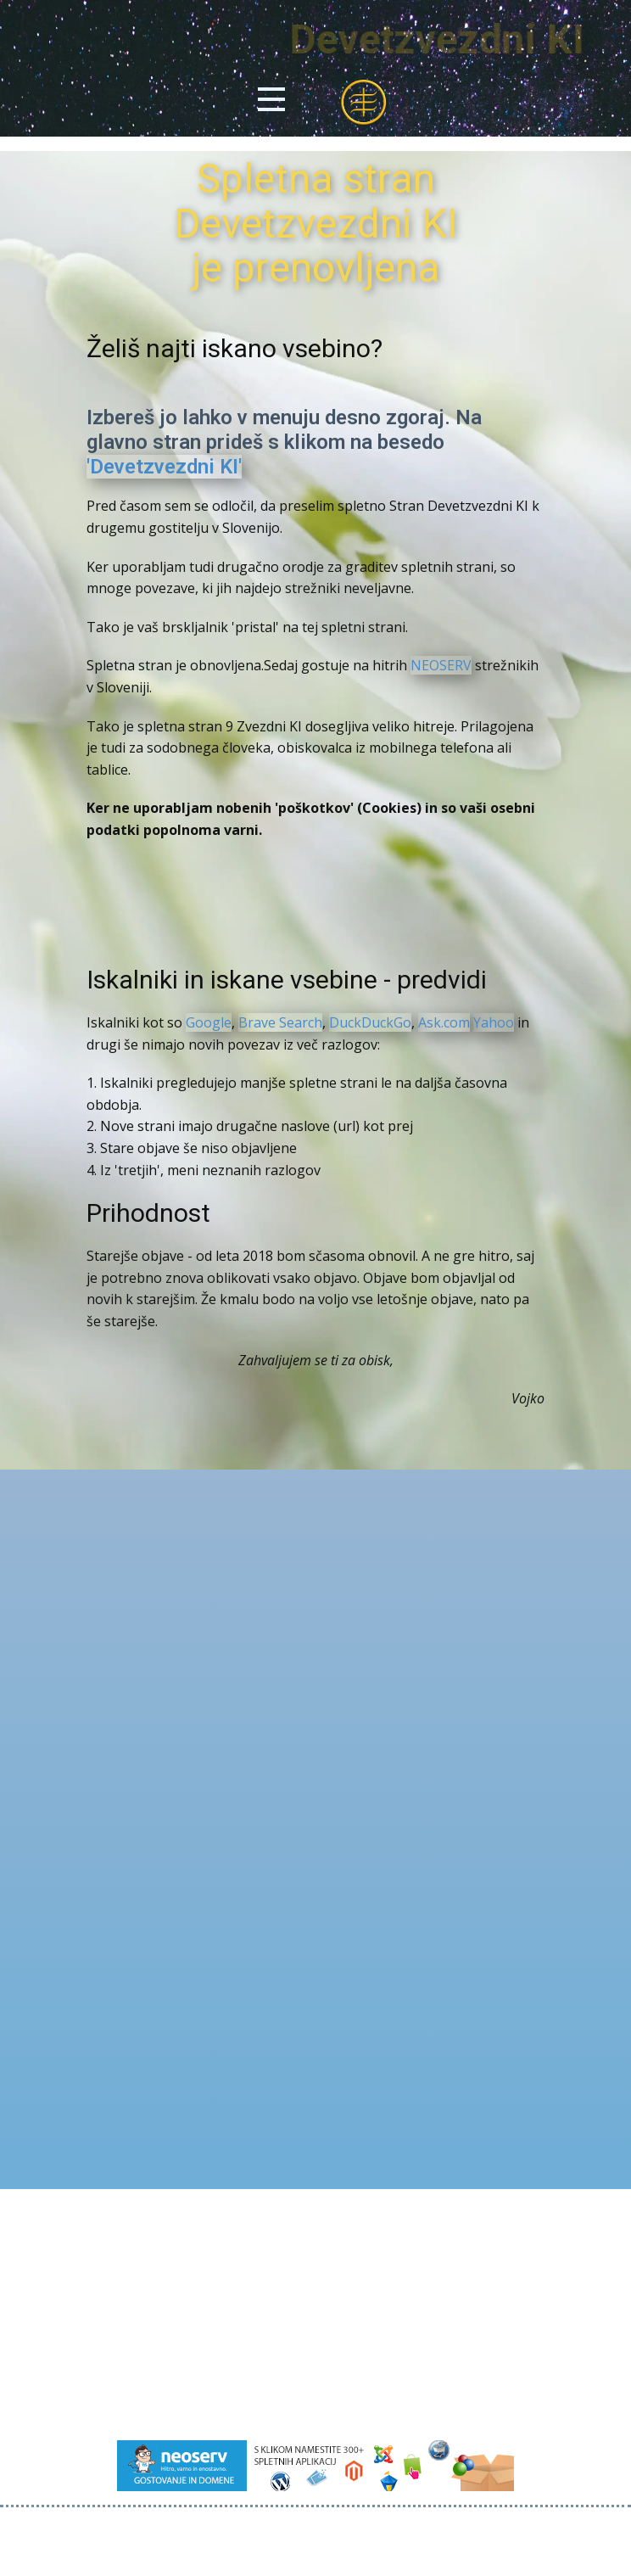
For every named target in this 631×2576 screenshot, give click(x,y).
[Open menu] (271, 99)
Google (209, 1022)
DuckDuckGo (370, 1022)
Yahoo (493, 1022)
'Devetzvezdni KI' (164, 467)
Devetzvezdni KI (469, 39)
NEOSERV (441, 665)
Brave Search (280, 1022)
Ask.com (444, 1022)
